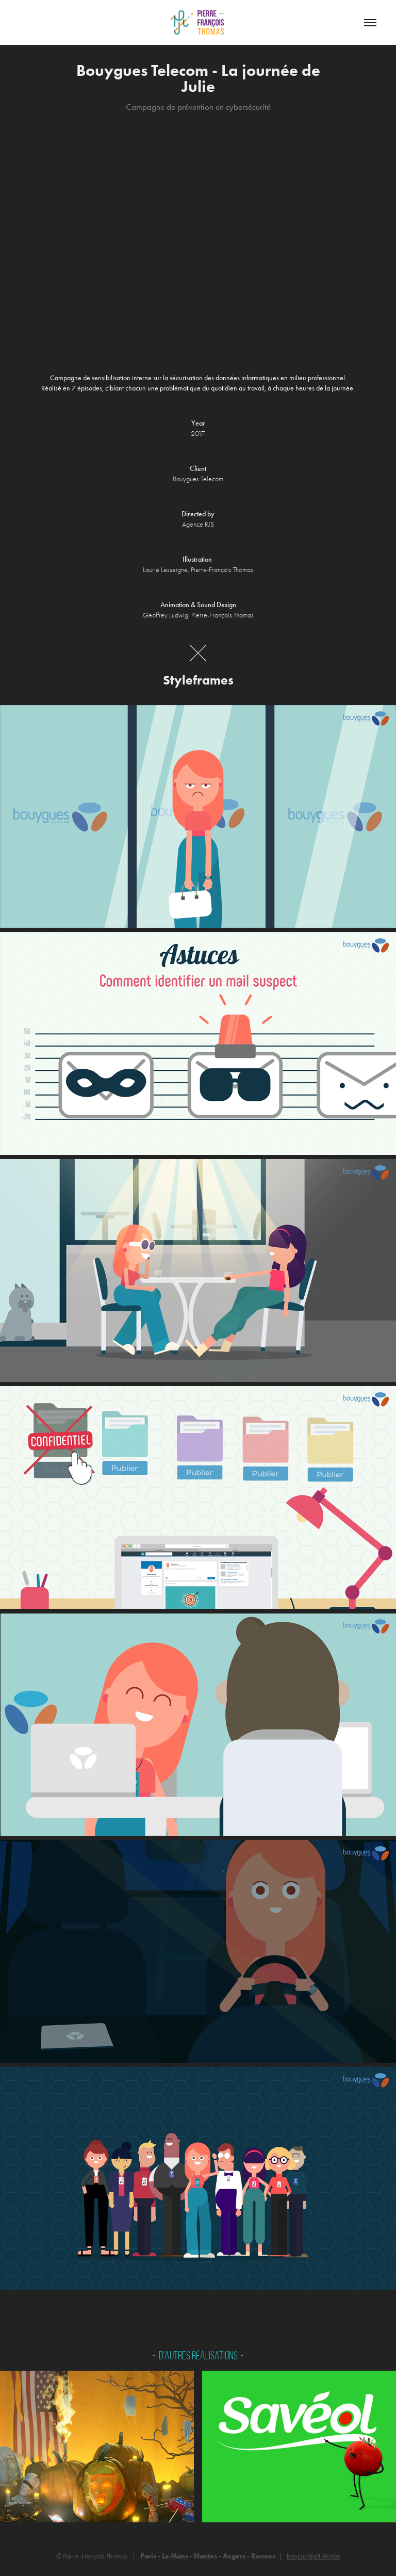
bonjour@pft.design (313, 2556)
